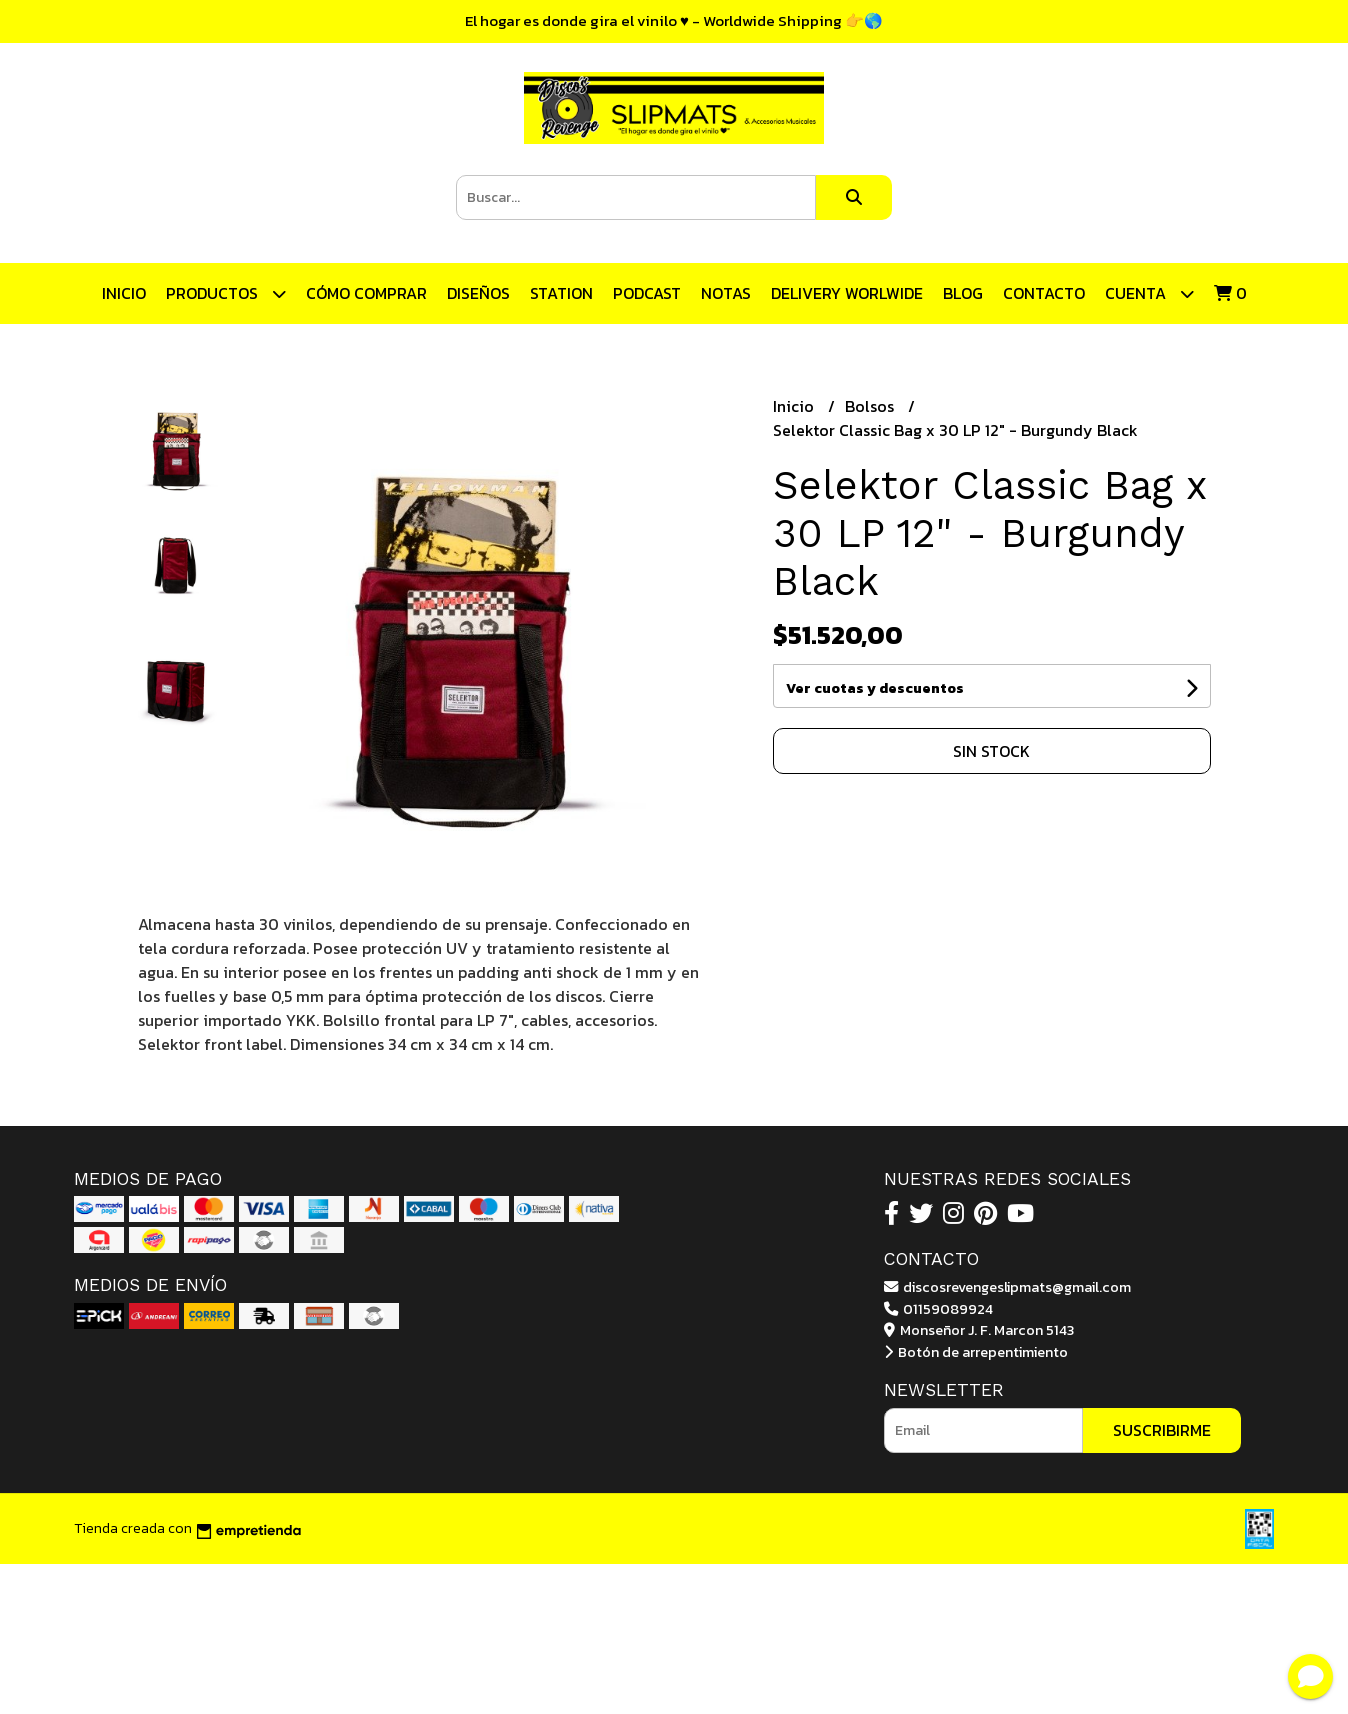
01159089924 (938, 1309)
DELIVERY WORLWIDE (847, 293)
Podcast (647, 293)
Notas (726, 293)
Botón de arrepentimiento (976, 1352)
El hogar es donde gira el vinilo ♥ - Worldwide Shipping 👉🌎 (674, 20)
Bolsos (871, 406)
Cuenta (1149, 293)
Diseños (478, 293)
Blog (963, 293)
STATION (561, 293)
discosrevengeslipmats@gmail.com (1007, 1287)
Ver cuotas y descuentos (875, 688)
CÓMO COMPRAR (366, 293)
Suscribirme (1162, 1430)
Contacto (1044, 293)
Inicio (124, 293)
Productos (226, 293)
